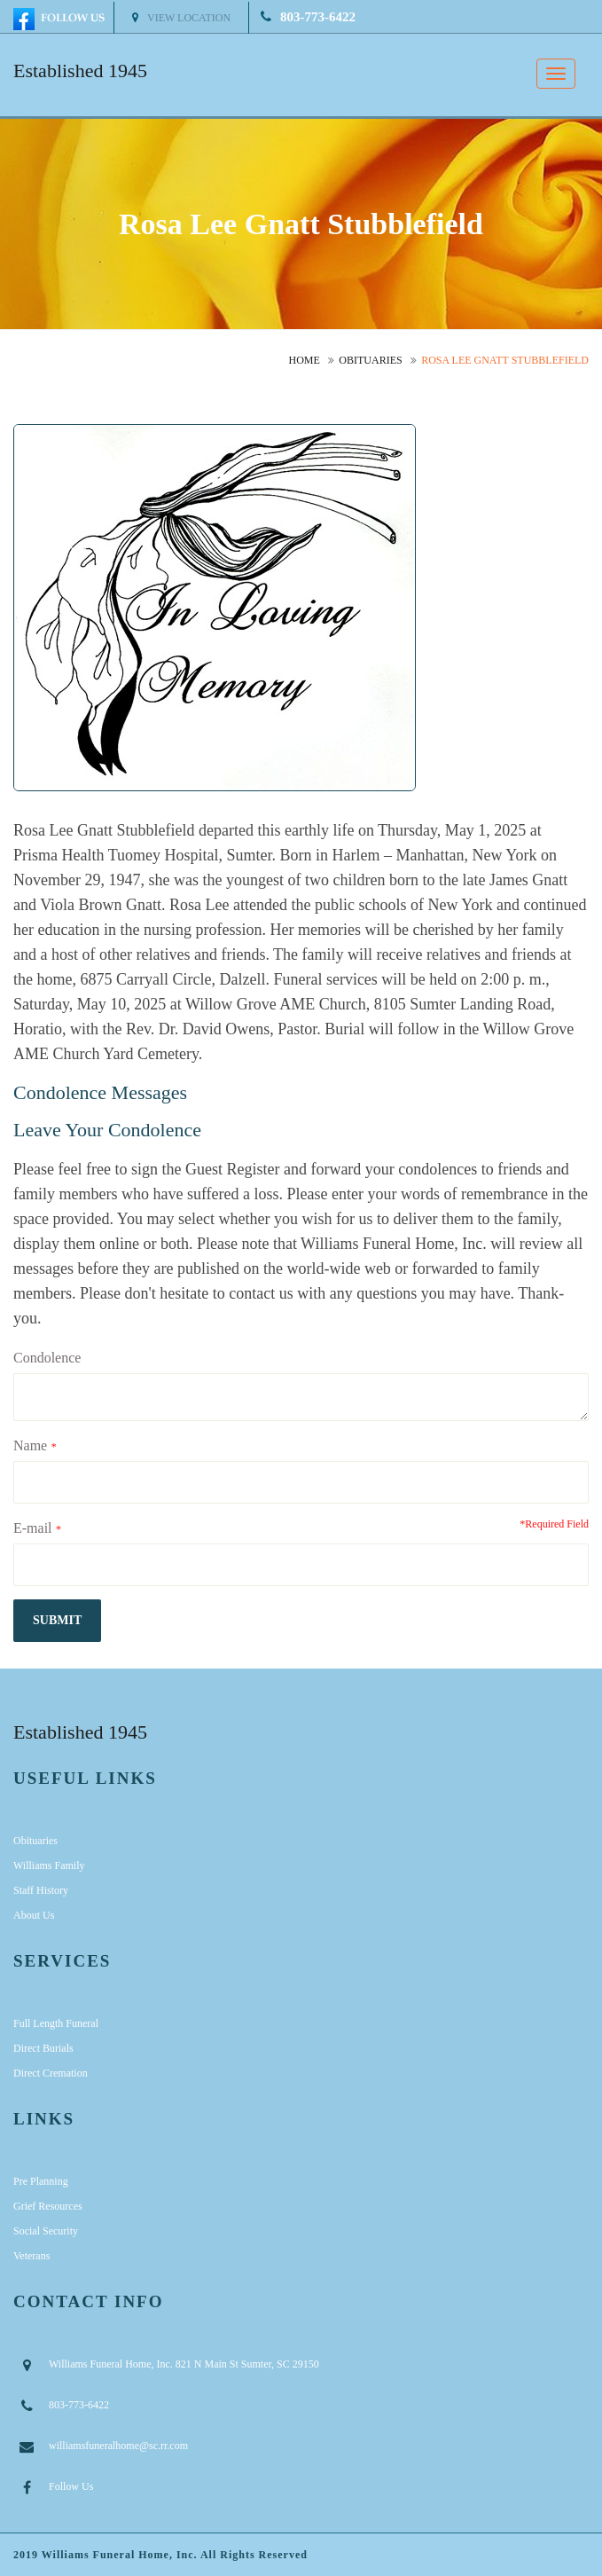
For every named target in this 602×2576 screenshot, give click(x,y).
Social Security (45, 2231)
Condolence (47, 1357)
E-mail (32, 1527)
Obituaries (370, 360)
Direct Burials (43, 2048)
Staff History (40, 1890)
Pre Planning (40, 2181)
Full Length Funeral (55, 2023)
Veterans (31, 2256)
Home (304, 360)
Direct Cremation (50, 2073)
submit (57, 1620)
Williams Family (49, 1865)
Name (30, 1445)
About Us (33, 1915)
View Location (181, 18)
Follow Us (71, 2486)
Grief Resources (47, 2206)
